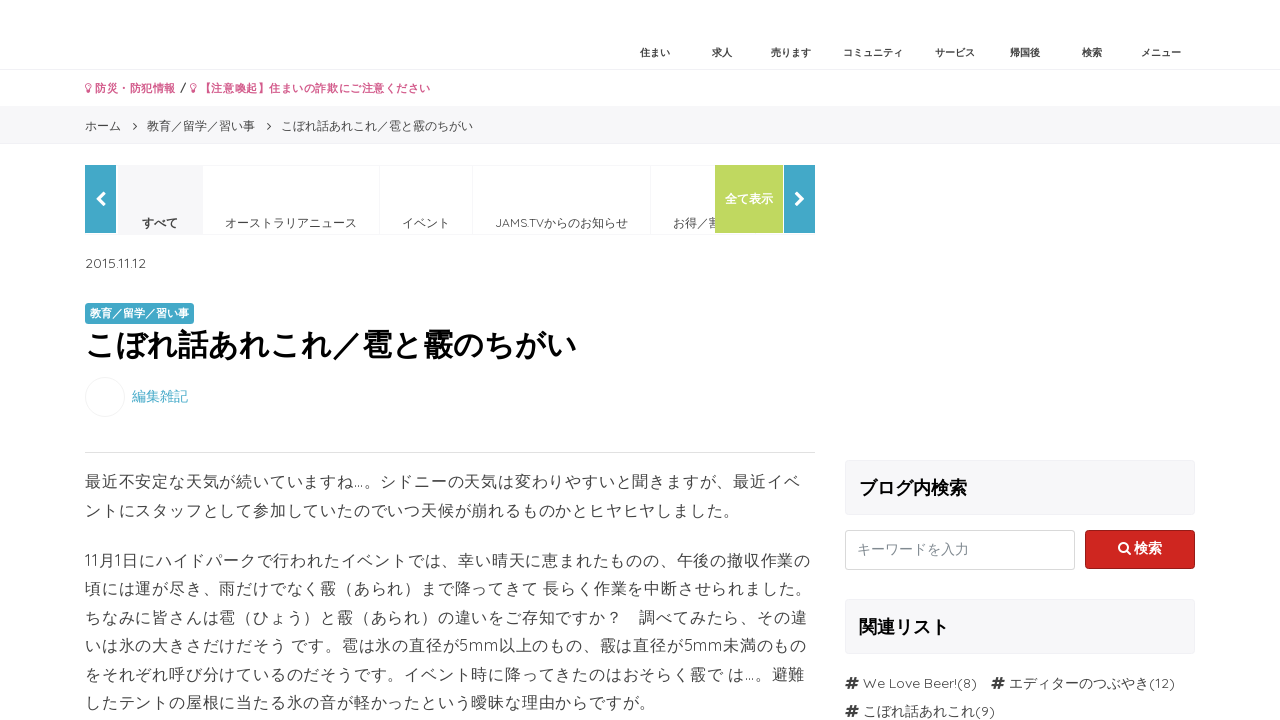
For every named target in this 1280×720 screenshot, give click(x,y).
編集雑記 (160, 395)
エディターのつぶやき (1079, 683)
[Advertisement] (1020, 305)
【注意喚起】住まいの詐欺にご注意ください (310, 88)
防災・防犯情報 (130, 88)
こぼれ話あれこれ (919, 711)
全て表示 (749, 198)
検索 (1140, 548)
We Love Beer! (910, 683)
